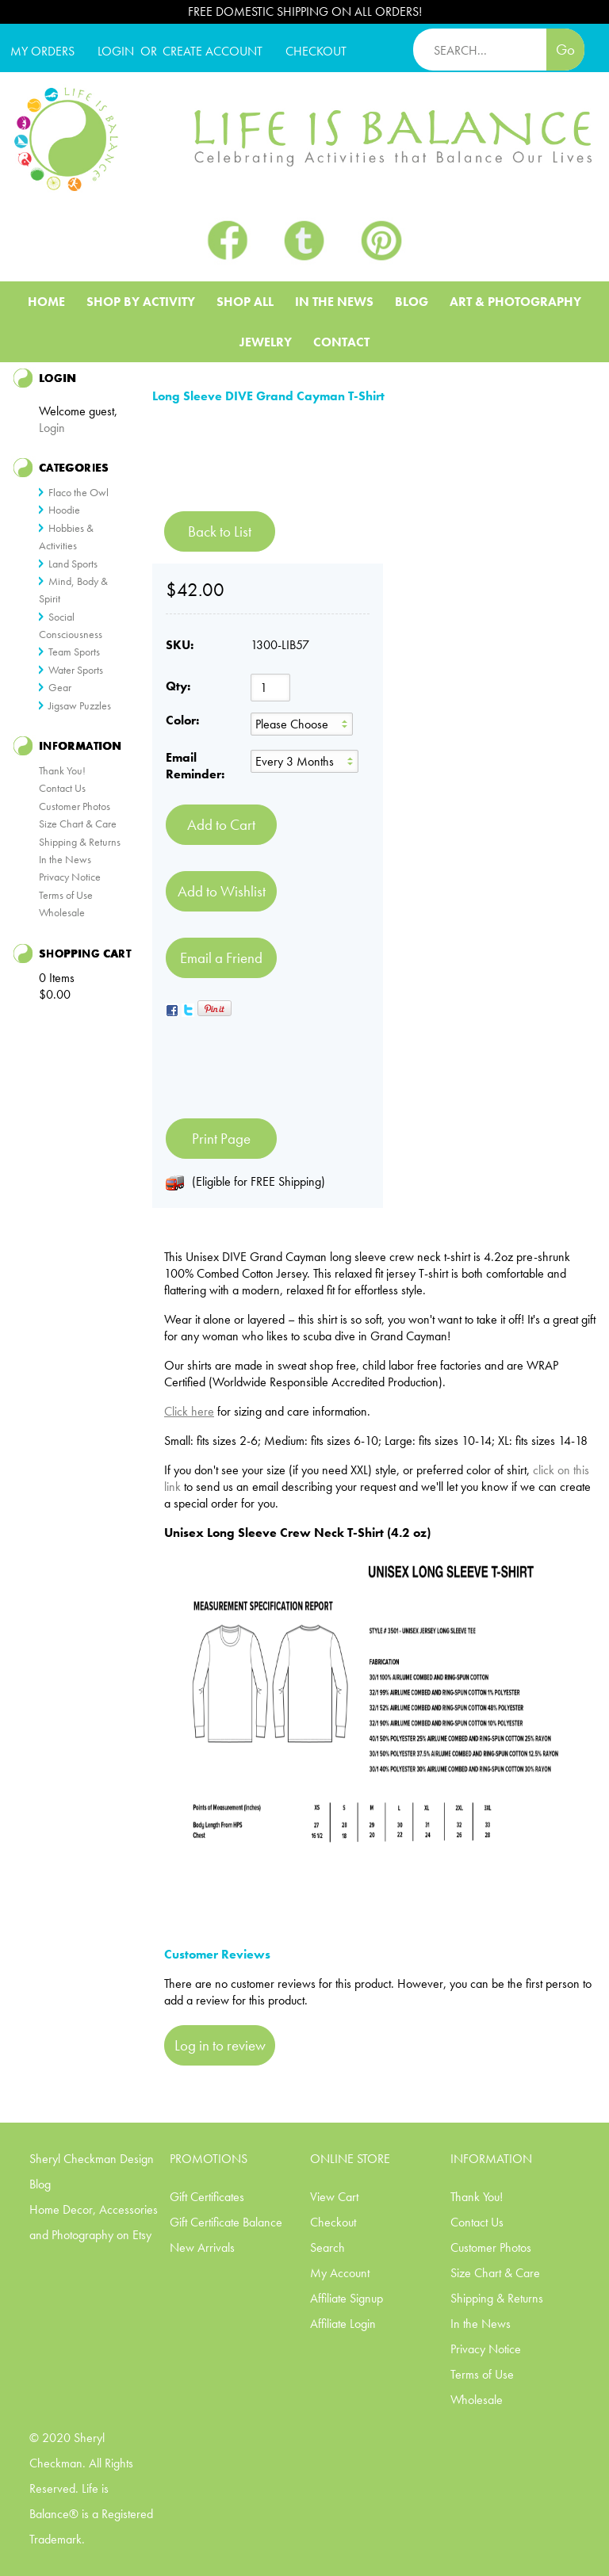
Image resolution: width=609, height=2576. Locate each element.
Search (327, 2247)
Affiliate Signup (346, 2298)
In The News (334, 301)
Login (116, 51)
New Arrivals (202, 2247)
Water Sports (75, 670)
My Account (340, 2273)
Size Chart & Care (78, 823)
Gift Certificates (207, 2196)
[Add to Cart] (221, 825)
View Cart (334, 2196)
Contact (341, 342)
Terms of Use (66, 895)
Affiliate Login (343, 2323)
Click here (189, 1411)
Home (46, 301)
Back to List (219, 531)
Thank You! (62, 770)
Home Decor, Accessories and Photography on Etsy (93, 2222)
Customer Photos (74, 806)
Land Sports (73, 563)
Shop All (245, 301)
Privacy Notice (70, 876)
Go (565, 49)
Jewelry (265, 342)
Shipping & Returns (80, 842)
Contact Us (62, 788)
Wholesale (62, 912)
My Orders (42, 51)
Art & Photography (515, 301)
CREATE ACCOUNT (212, 51)
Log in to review (220, 2045)
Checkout (333, 2222)
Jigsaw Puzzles (79, 705)
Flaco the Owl (78, 492)
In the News (65, 859)
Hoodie (64, 510)
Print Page (221, 1138)
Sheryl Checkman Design (91, 2158)
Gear (59, 687)
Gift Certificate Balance (226, 2222)
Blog (411, 301)
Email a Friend (221, 958)
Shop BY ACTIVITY (140, 301)
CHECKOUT (316, 51)
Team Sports (74, 651)
